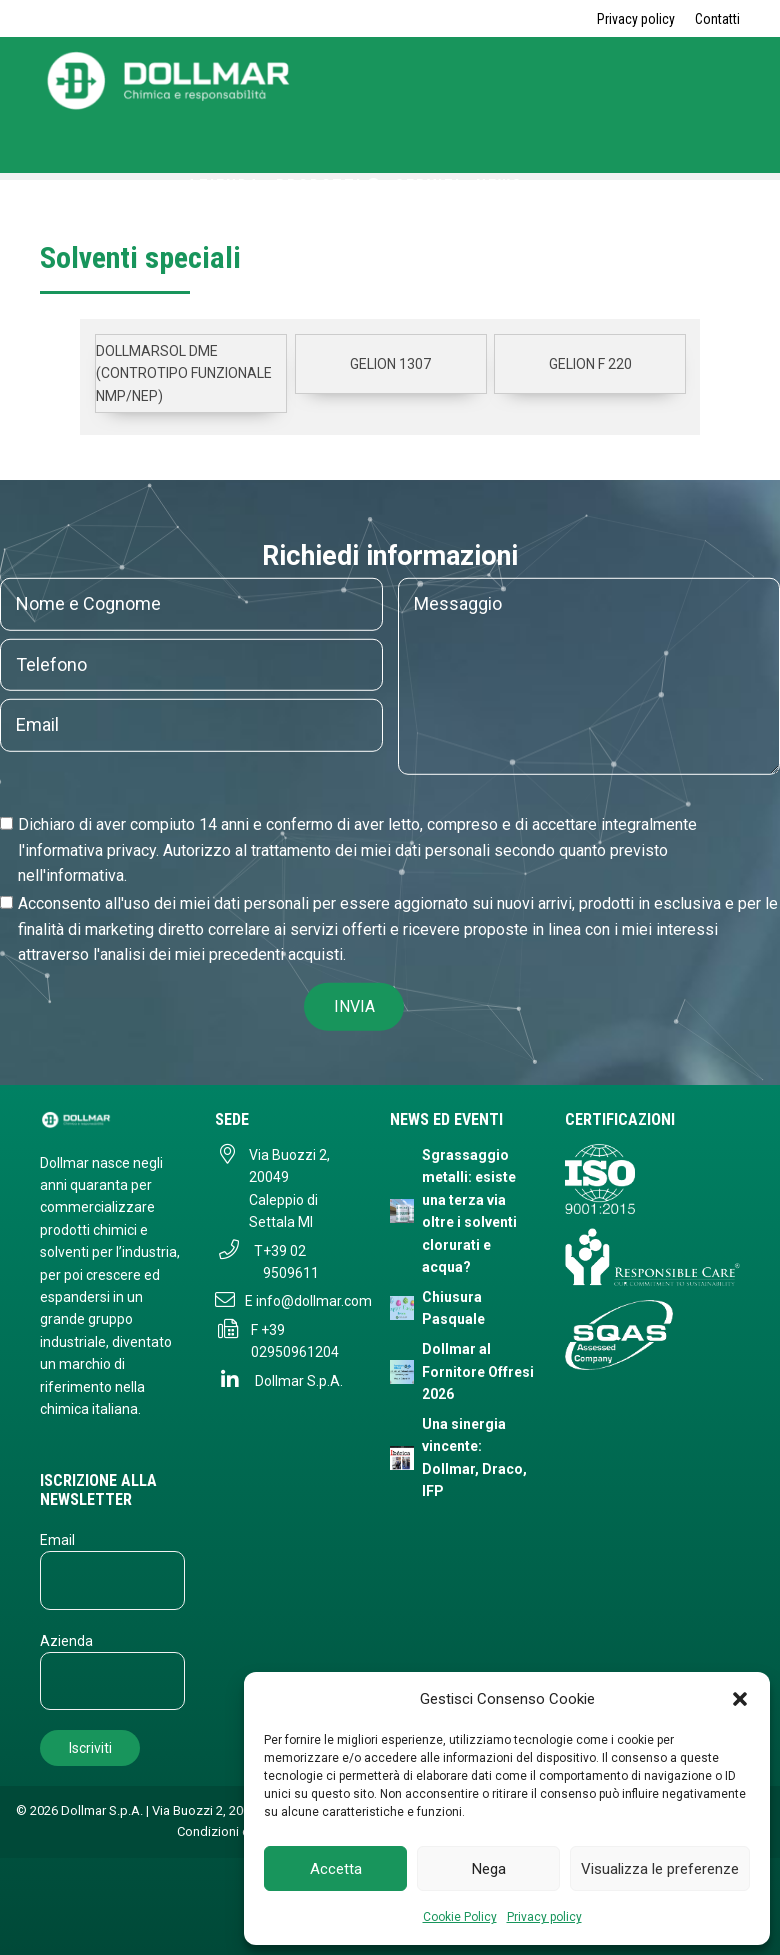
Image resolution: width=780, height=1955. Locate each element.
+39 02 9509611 (291, 1262)
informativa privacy (90, 850)
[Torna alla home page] (170, 105)
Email (57, 1540)
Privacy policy (544, 1917)
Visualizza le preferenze (660, 1869)
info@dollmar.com (314, 1301)
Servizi (428, 185)
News (499, 185)
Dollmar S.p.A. (299, 1381)
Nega (489, 1869)
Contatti (717, 19)
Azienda (224, 185)
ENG (506, 211)
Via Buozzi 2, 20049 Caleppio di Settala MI (289, 1188)
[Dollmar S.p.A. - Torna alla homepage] (112, 1119)
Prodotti (328, 185)
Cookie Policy (460, 1917)
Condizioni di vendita (237, 1831)
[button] (740, 1699)
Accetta (336, 1869)
